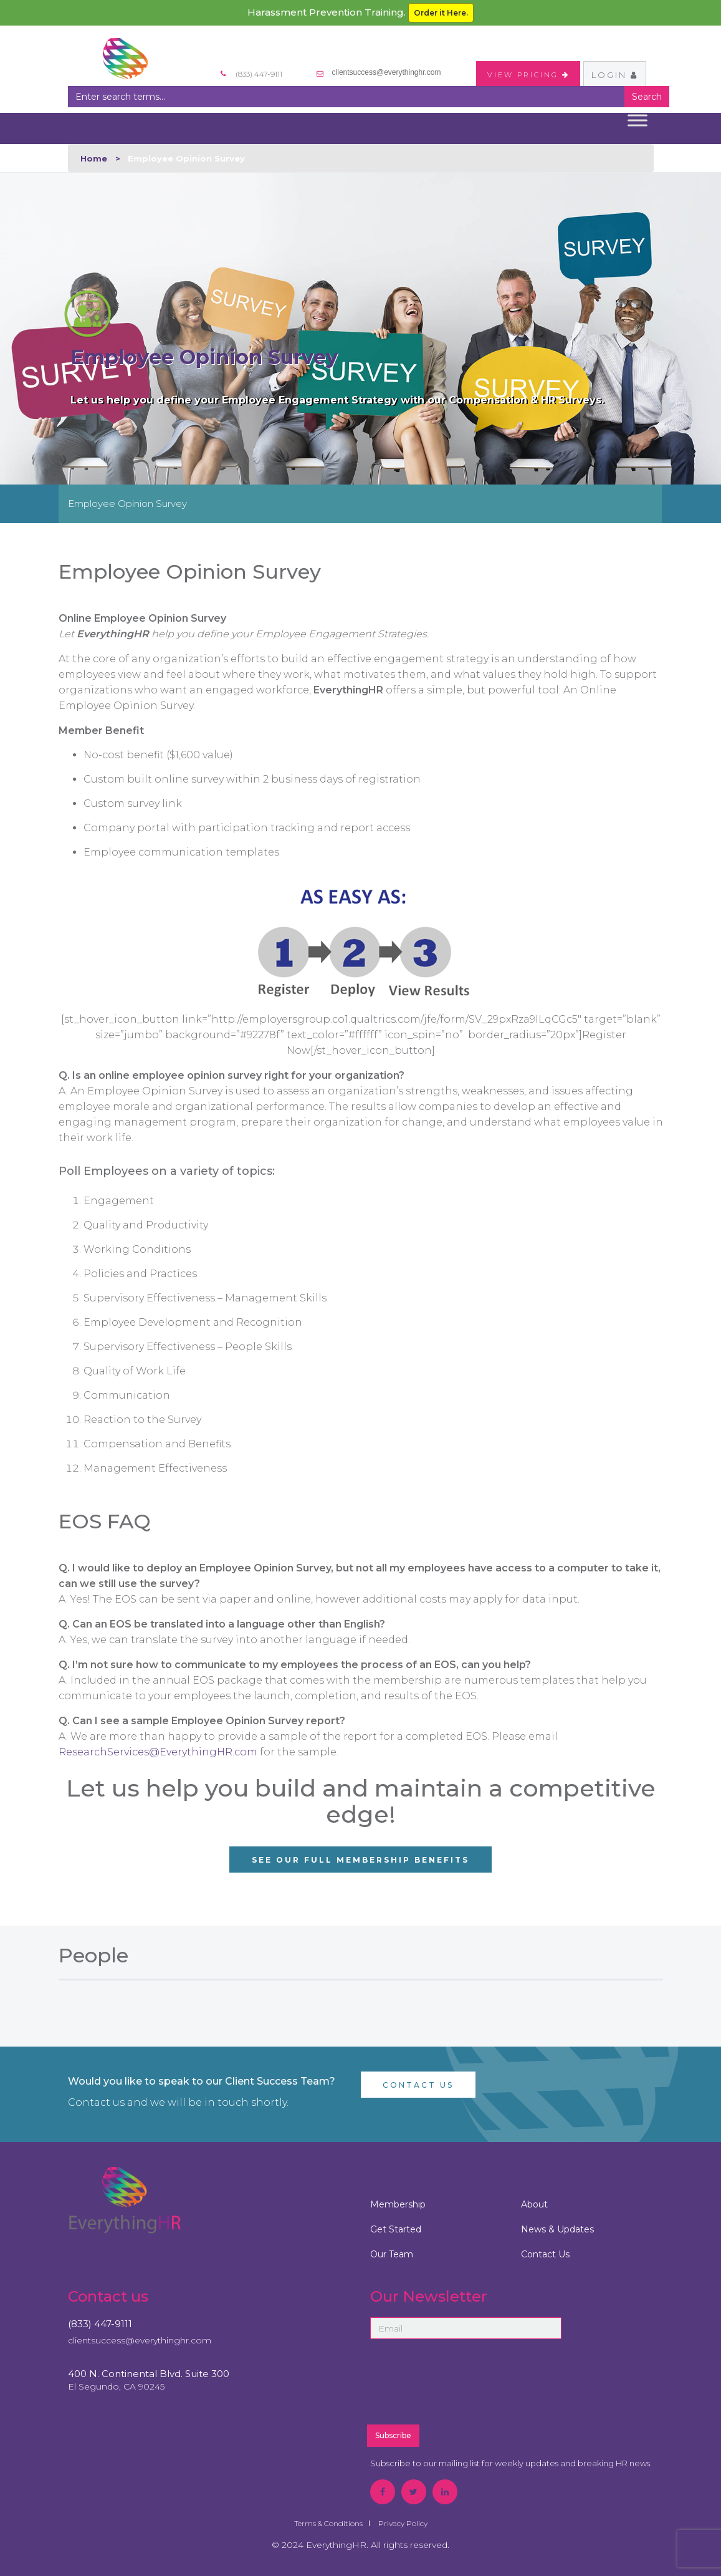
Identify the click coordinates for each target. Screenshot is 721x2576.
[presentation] (496, 2387)
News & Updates (557, 2229)
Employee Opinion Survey (127, 503)
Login (614, 75)
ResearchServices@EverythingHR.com (158, 1752)
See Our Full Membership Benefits (360, 1859)
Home (93, 158)
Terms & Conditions (328, 2523)
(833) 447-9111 (100, 2324)
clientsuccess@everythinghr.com (386, 72)
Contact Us (418, 2085)
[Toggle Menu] (637, 120)
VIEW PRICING (528, 74)
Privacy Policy (402, 2523)
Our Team (391, 2254)
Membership (398, 2204)
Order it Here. (441, 12)
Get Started (395, 2229)
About (534, 2204)
